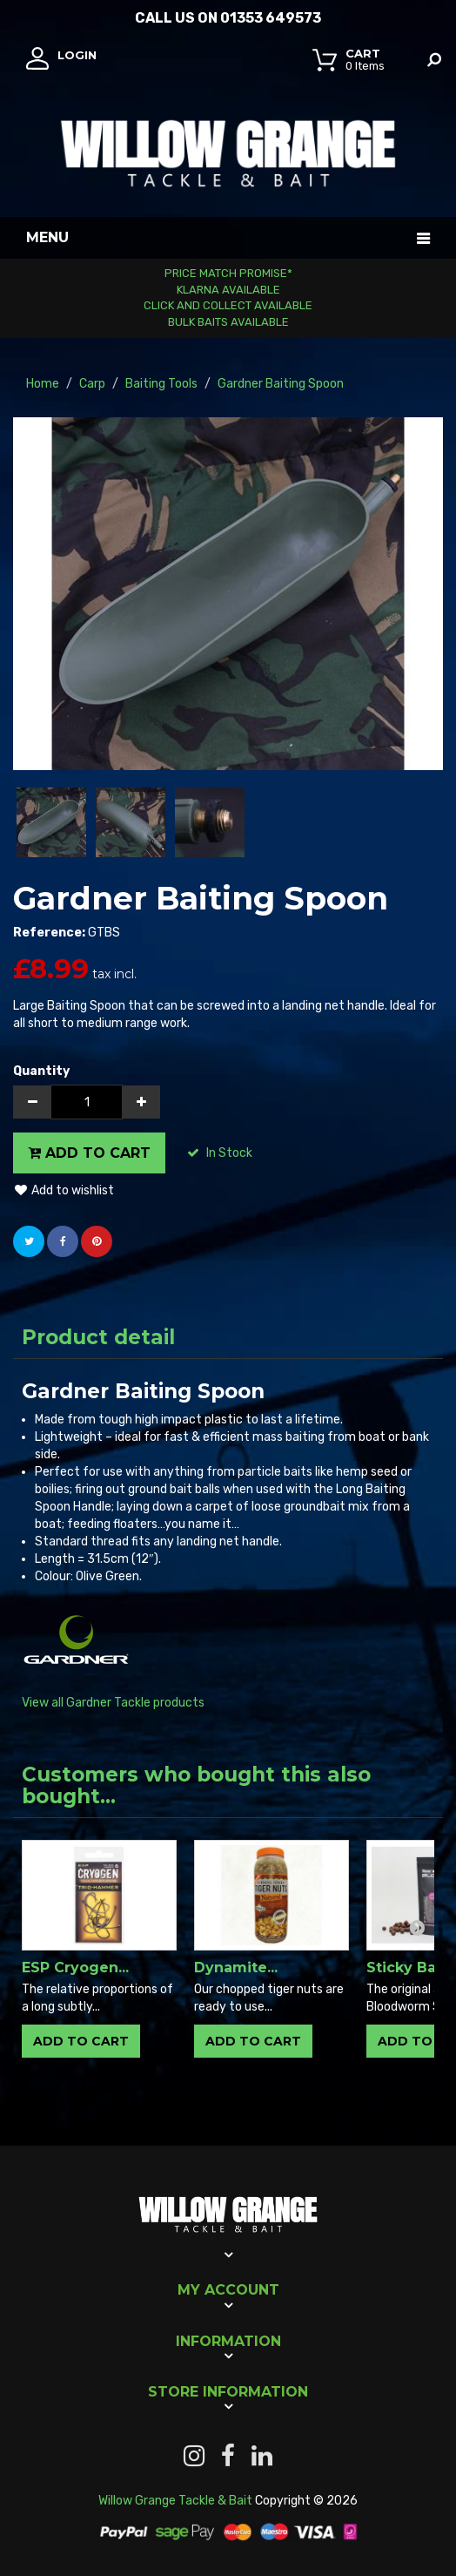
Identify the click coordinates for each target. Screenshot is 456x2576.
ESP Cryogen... (75, 1967)
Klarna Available (228, 289)
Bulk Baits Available (228, 321)
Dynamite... (236, 1967)
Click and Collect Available (228, 305)
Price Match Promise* (228, 273)
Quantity (41, 1071)
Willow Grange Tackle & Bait (175, 2500)
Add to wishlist (63, 1190)
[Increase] (141, 1102)
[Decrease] (32, 1102)
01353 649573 (270, 18)
